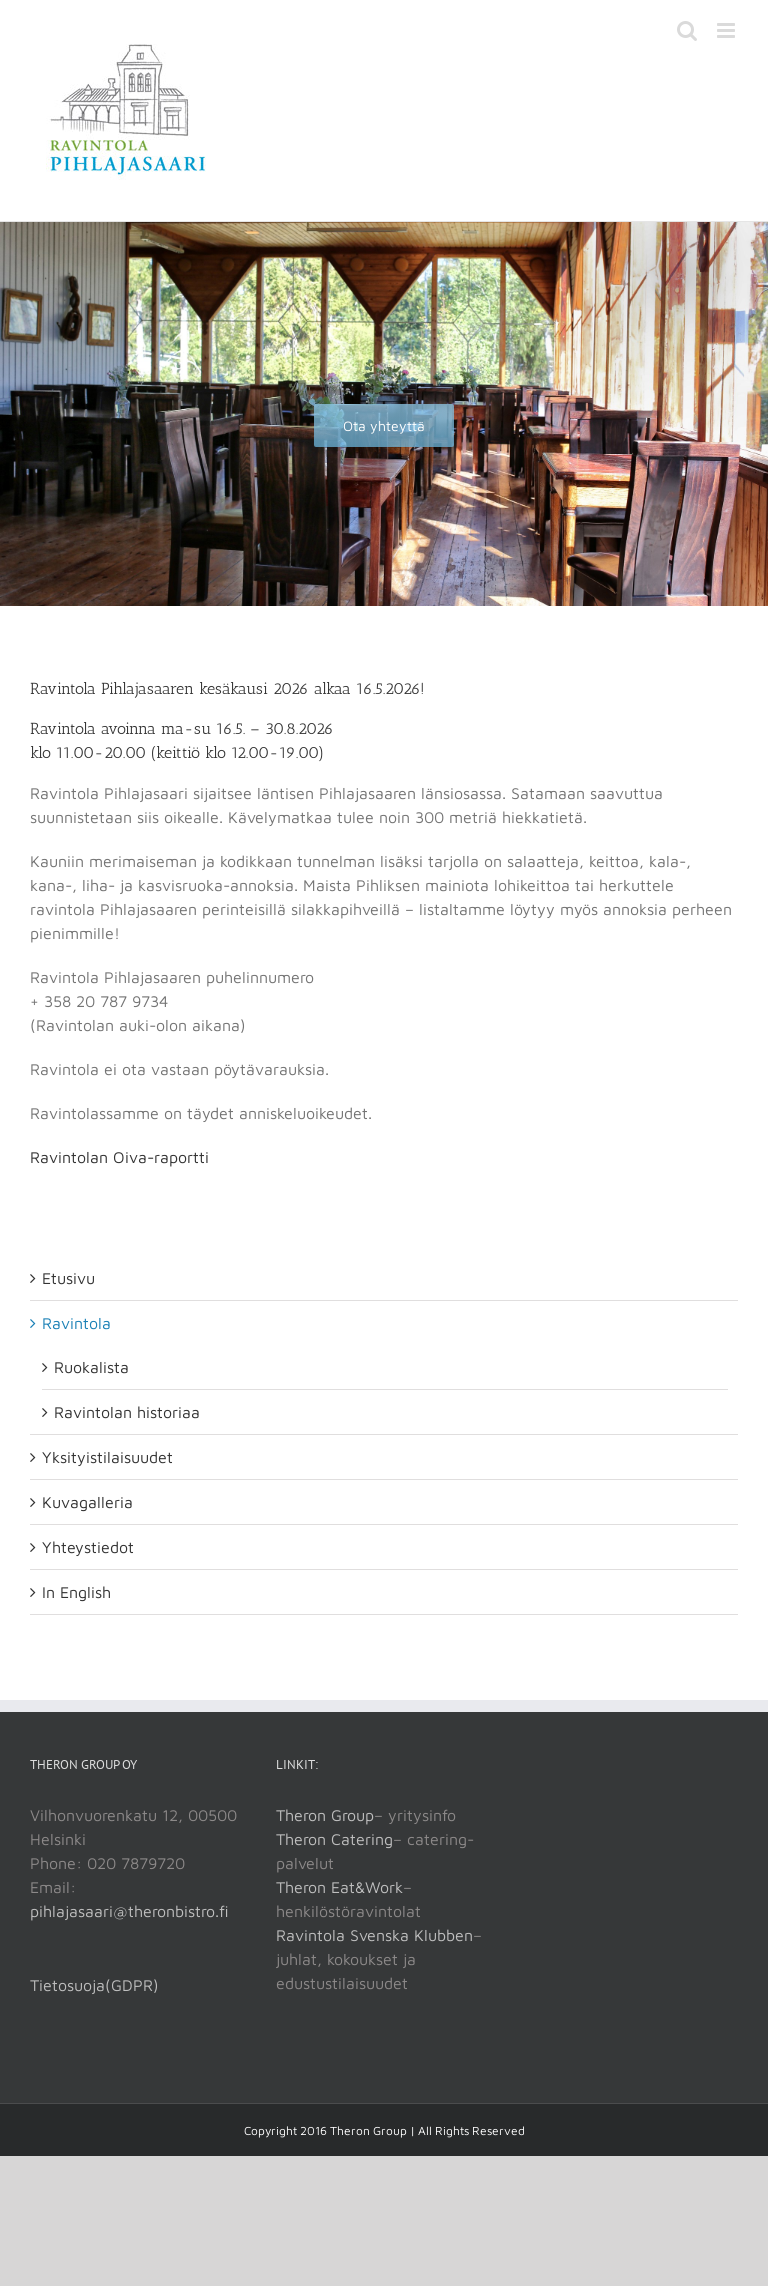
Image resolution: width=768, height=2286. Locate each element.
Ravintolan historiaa (127, 1412)
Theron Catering (334, 1839)
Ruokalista (91, 1367)
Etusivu (68, 1278)
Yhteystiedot (88, 1547)
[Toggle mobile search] (687, 30)
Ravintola (76, 1323)
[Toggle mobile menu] (727, 30)
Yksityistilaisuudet (107, 1457)
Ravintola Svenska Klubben (374, 1935)
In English (76, 1592)
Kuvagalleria (87, 1502)
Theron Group (325, 1815)
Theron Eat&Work (339, 1887)
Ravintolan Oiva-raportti (119, 1157)
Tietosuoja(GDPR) (94, 1985)
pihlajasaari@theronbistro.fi (129, 1911)
